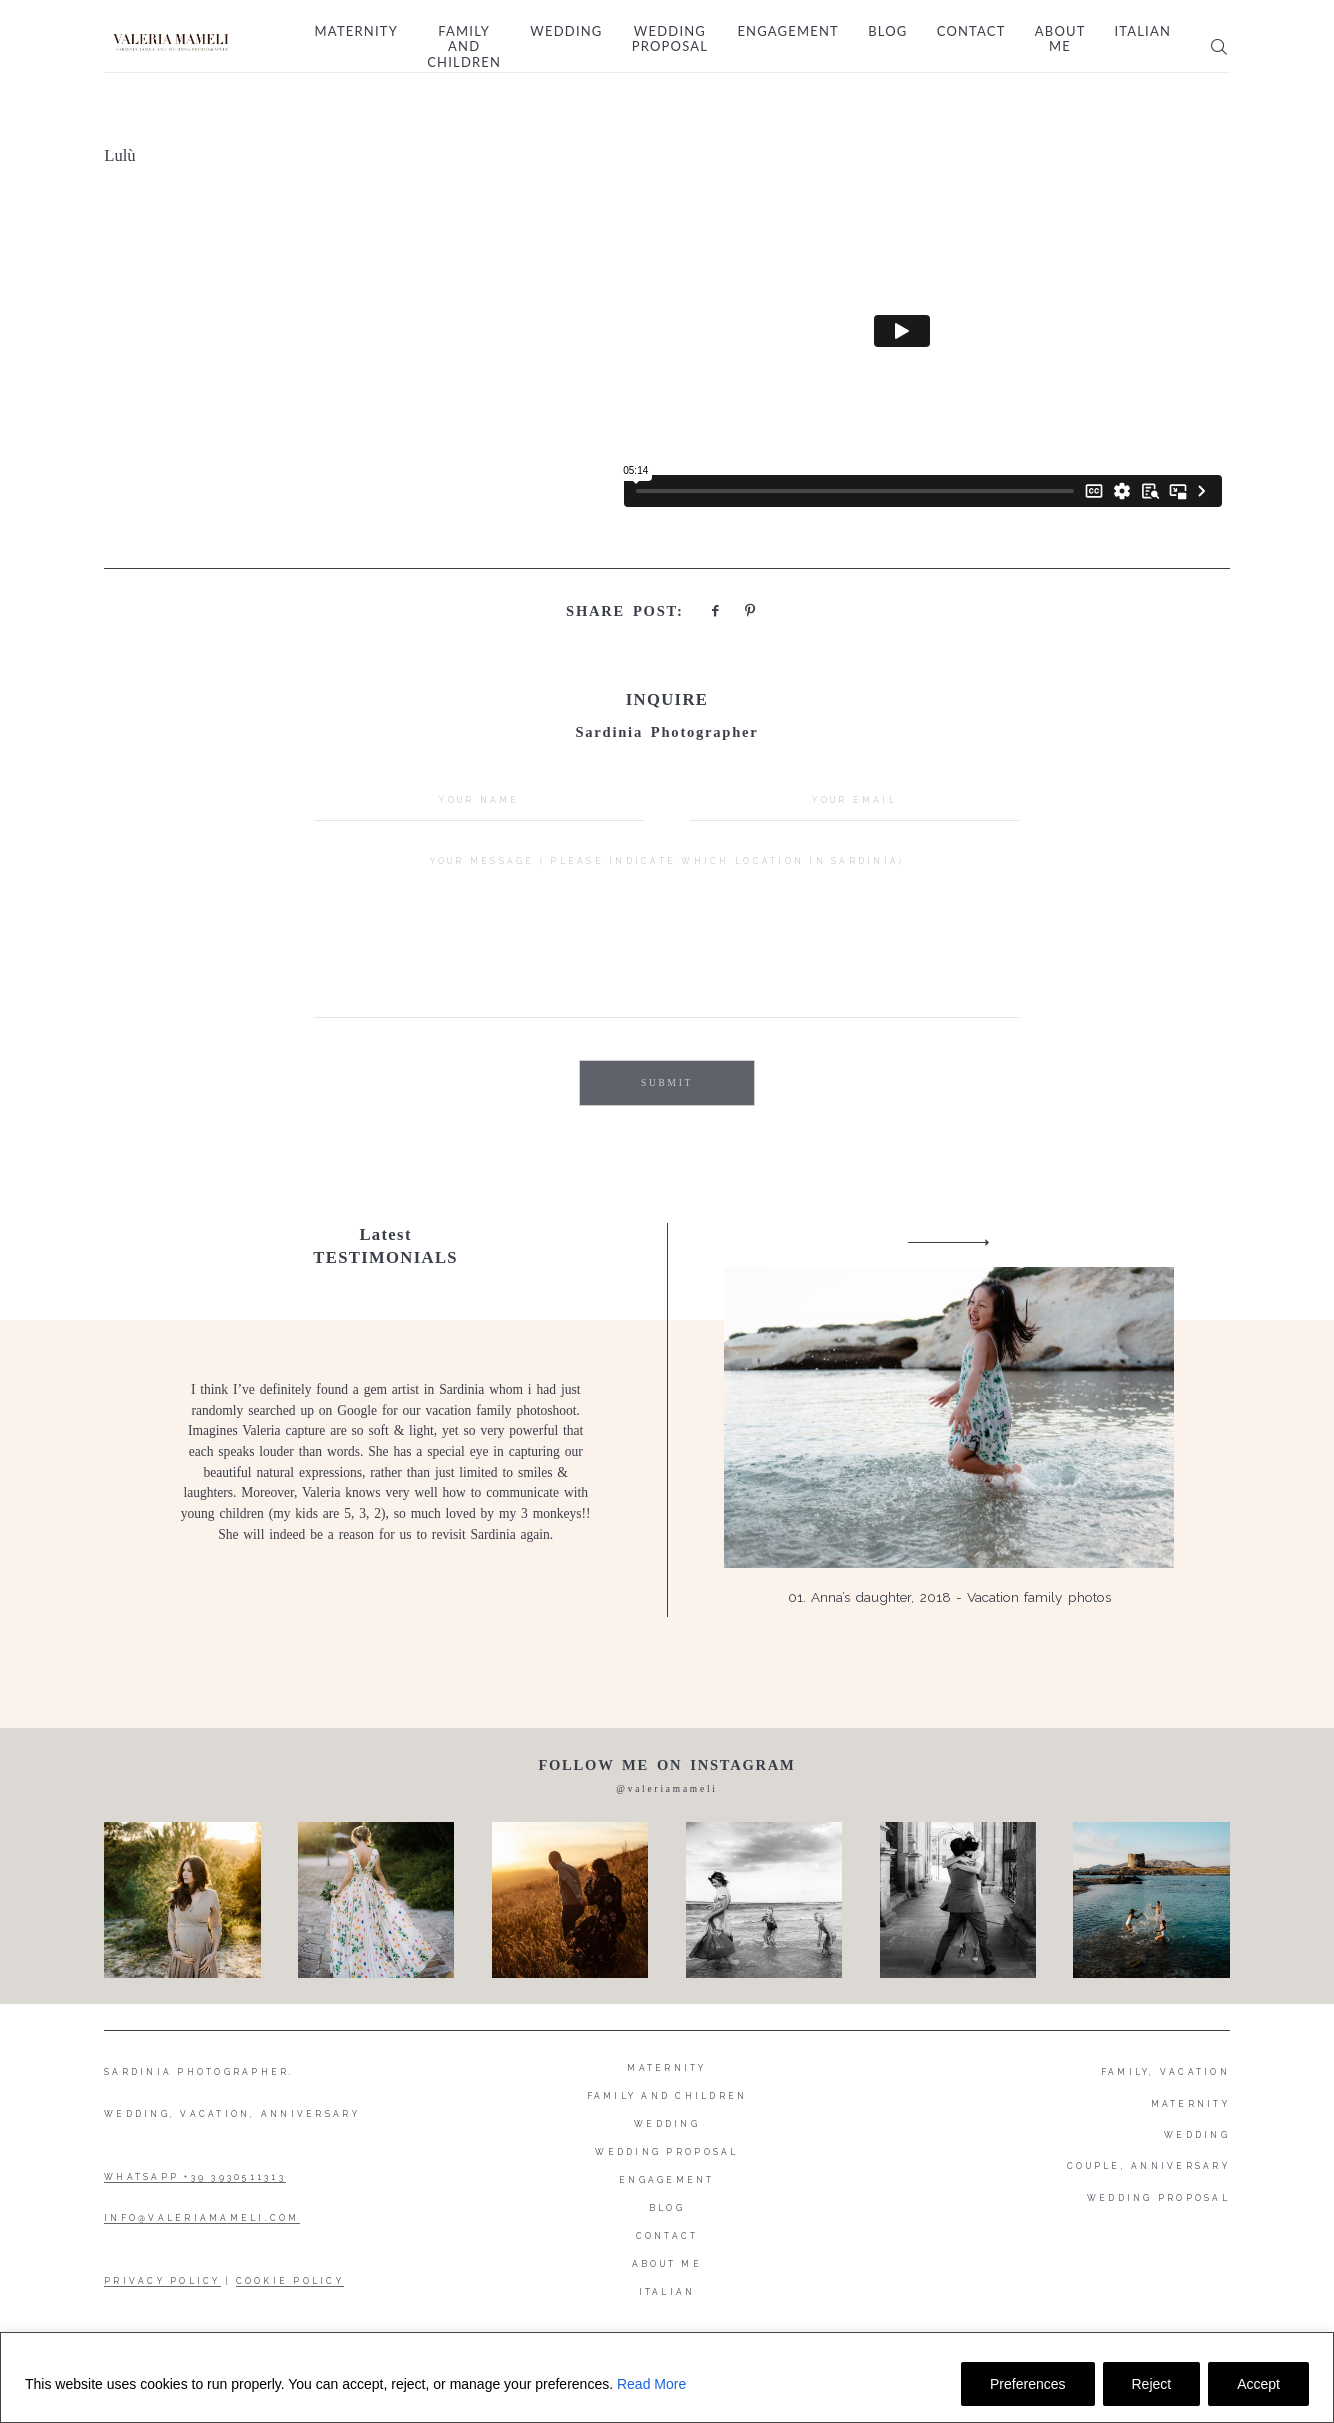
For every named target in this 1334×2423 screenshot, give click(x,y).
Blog (887, 31)
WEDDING (1197, 2135)
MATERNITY (1190, 2104)
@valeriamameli (667, 1789)
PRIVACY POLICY (162, 2281)
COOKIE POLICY (290, 2281)
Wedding (566, 31)
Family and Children (464, 47)
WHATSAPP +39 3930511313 (195, 2177)
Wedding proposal (670, 39)
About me (1060, 39)
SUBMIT (667, 1083)
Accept (1258, 2384)
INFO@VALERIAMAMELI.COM (202, 2218)
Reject (1152, 2384)
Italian (1142, 31)
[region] (667, 2377)
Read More (651, 2384)
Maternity (356, 31)
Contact (971, 31)
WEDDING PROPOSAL (1158, 2198)
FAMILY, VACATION (1165, 2072)
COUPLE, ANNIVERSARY (1148, 2166)
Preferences (1027, 2384)
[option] (667, 1420)
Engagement (788, 31)
